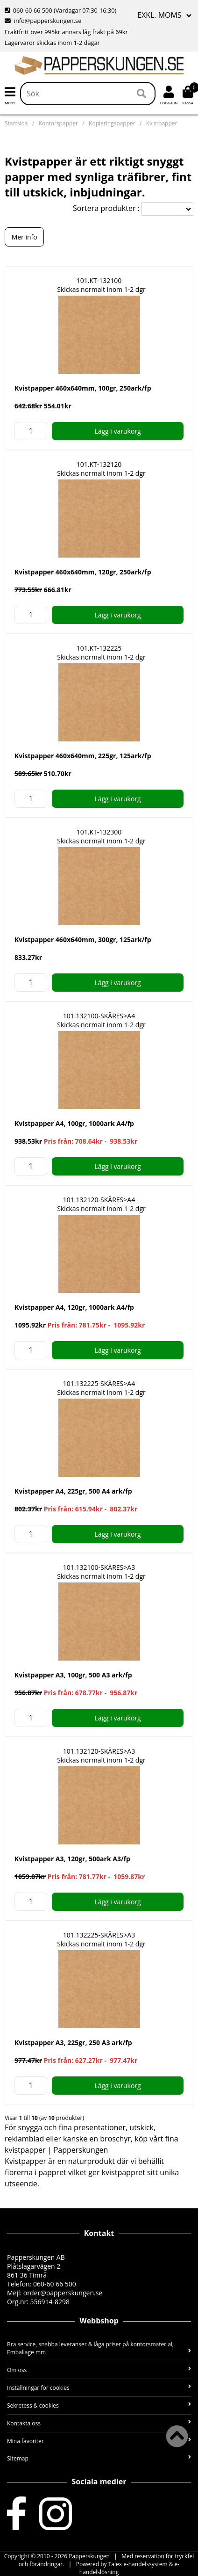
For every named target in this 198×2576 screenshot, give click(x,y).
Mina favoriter (99, 2441)
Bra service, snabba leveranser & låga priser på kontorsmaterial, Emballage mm (99, 2348)
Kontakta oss (99, 2423)
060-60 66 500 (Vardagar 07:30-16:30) (60, 10)
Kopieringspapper (112, 123)
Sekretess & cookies (99, 2405)
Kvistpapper (161, 123)
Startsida (16, 123)
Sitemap (99, 2458)
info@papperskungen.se (43, 20)
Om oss (99, 2370)
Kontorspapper (58, 123)
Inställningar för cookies (99, 2388)
